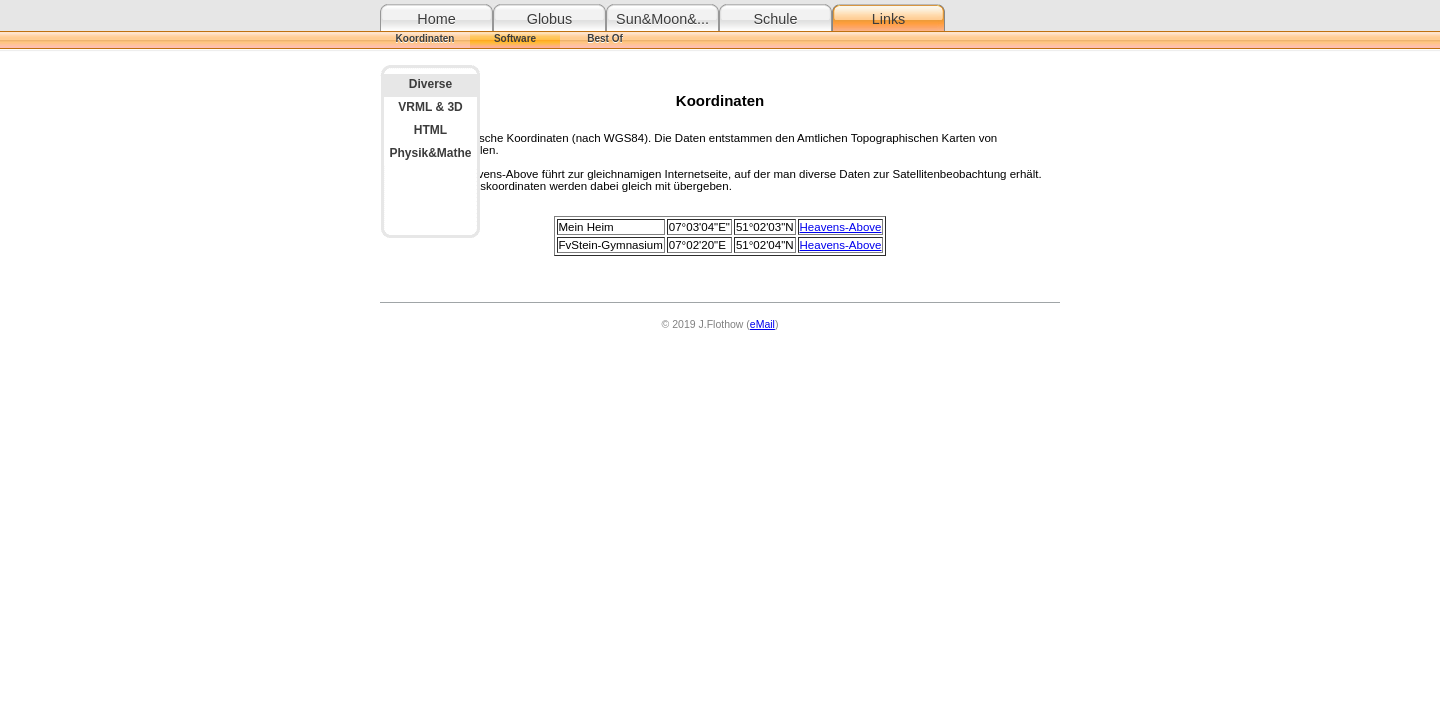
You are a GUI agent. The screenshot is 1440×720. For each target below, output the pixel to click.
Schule (775, 19)
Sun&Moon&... (662, 19)
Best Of (605, 38)
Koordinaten (425, 38)
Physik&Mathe (430, 153)
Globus (550, 19)
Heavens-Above (841, 227)
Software (515, 38)
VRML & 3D (430, 107)
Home (436, 19)
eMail (762, 324)
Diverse (430, 84)
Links (889, 19)
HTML (430, 130)
